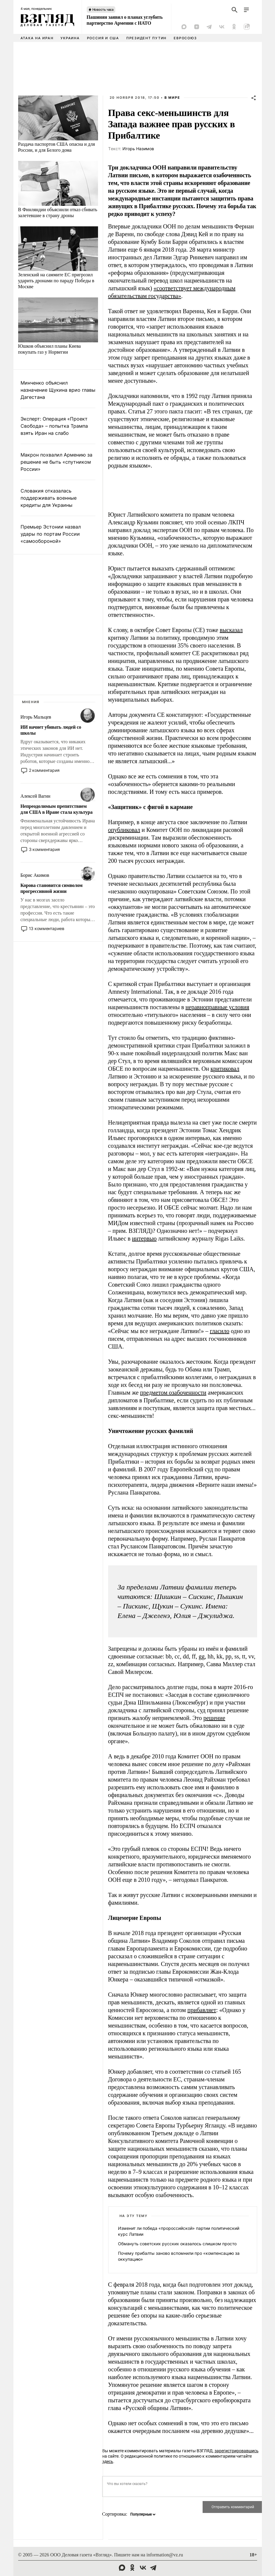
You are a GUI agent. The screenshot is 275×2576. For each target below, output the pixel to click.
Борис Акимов (35, 875)
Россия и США (103, 38)
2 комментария (44, 770)
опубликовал (124, 830)
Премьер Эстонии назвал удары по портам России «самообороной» (51, 534)
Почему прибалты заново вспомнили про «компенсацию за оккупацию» (179, 2256)
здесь (107, 2461)
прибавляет (201, 2010)
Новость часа (103, 9)
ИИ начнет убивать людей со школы (51, 730)
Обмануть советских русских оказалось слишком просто (177, 2243)
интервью (144, 1238)
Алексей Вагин (35, 796)
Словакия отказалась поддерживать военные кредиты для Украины (49, 498)
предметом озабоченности (173, 1392)
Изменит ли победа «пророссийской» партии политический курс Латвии (178, 2231)
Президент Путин (146, 38)
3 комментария (44, 849)
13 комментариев (46, 928)
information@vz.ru (164, 2554)
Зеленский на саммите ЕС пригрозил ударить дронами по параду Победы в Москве (56, 280)
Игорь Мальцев (36, 716)
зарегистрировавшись (237, 2450)
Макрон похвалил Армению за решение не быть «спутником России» (56, 462)
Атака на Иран (37, 38)
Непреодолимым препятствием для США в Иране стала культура (57, 809)
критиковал (224, 1068)
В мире (172, 97)
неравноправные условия (217, 1007)
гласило (219, 1331)
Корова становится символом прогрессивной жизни (52, 888)
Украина (70, 38)
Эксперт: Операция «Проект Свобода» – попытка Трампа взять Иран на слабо (54, 426)
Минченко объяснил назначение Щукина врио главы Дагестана (58, 390)
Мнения (31, 702)
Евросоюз (185, 38)
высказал (231, 630)
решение (214, 1718)
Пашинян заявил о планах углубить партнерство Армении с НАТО (125, 20)
